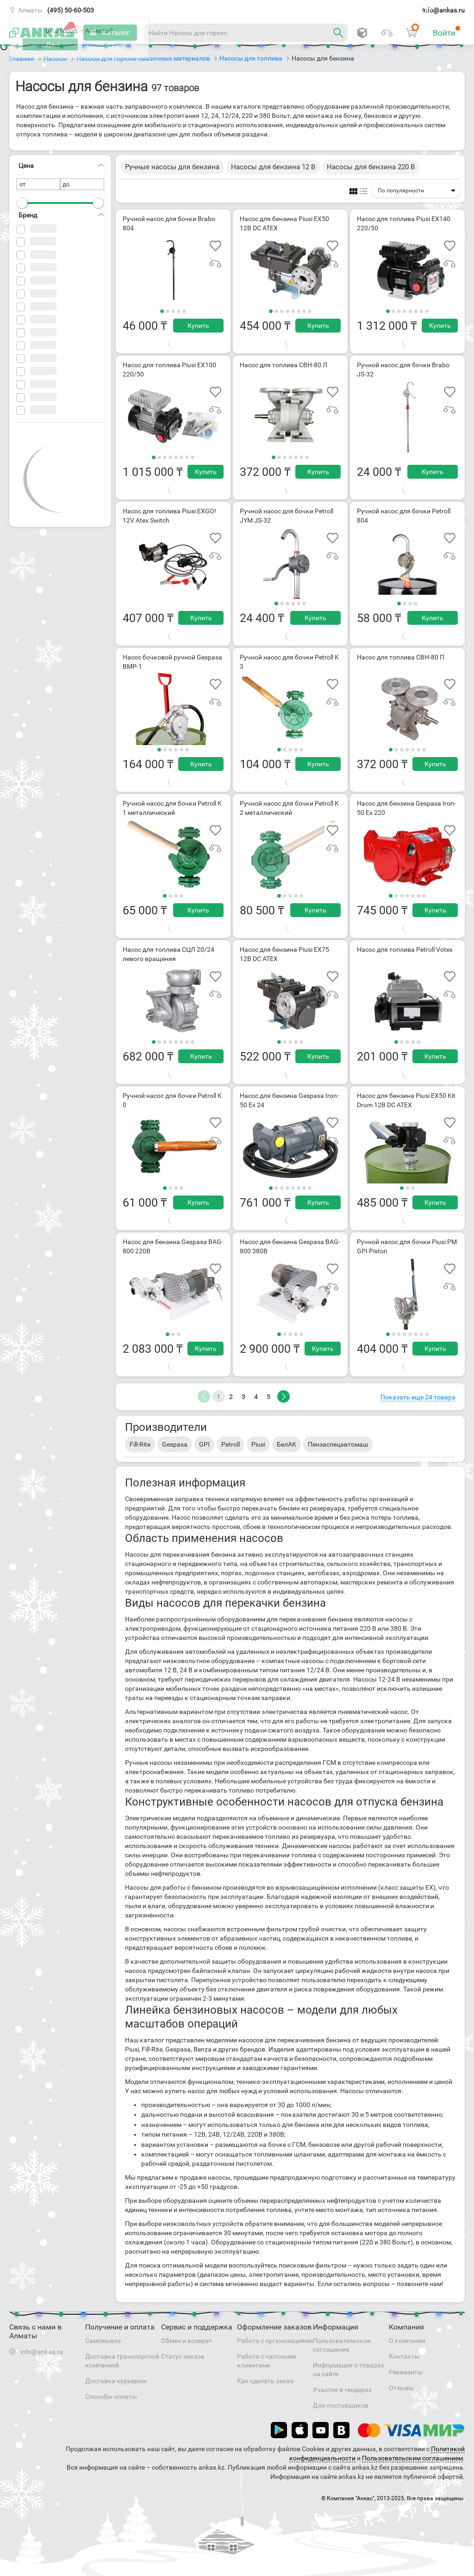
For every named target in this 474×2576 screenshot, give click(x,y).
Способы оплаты (111, 2396)
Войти (447, 31)
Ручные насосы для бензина (172, 167)
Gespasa (174, 1444)
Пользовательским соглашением (412, 2458)
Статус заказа (183, 2356)
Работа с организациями (275, 2340)
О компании (407, 2340)
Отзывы (401, 2387)
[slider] (22, 203)
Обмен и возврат (186, 2340)
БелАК (286, 1444)
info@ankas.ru (443, 10)
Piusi (258, 1444)
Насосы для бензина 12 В (273, 167)
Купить (198, 325)
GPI (204, 1444)
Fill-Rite (140, 1444)
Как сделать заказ (265, 2381)
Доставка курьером (115, 2381)
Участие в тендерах (342, 2389)
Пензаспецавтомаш (338, 1444)
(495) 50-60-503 (70, 10)
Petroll (230, 1444)
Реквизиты (406, 2372)
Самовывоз (103, 2340)
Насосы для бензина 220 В (371, 167)
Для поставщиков (340, 2405)
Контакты (404, 2356)
